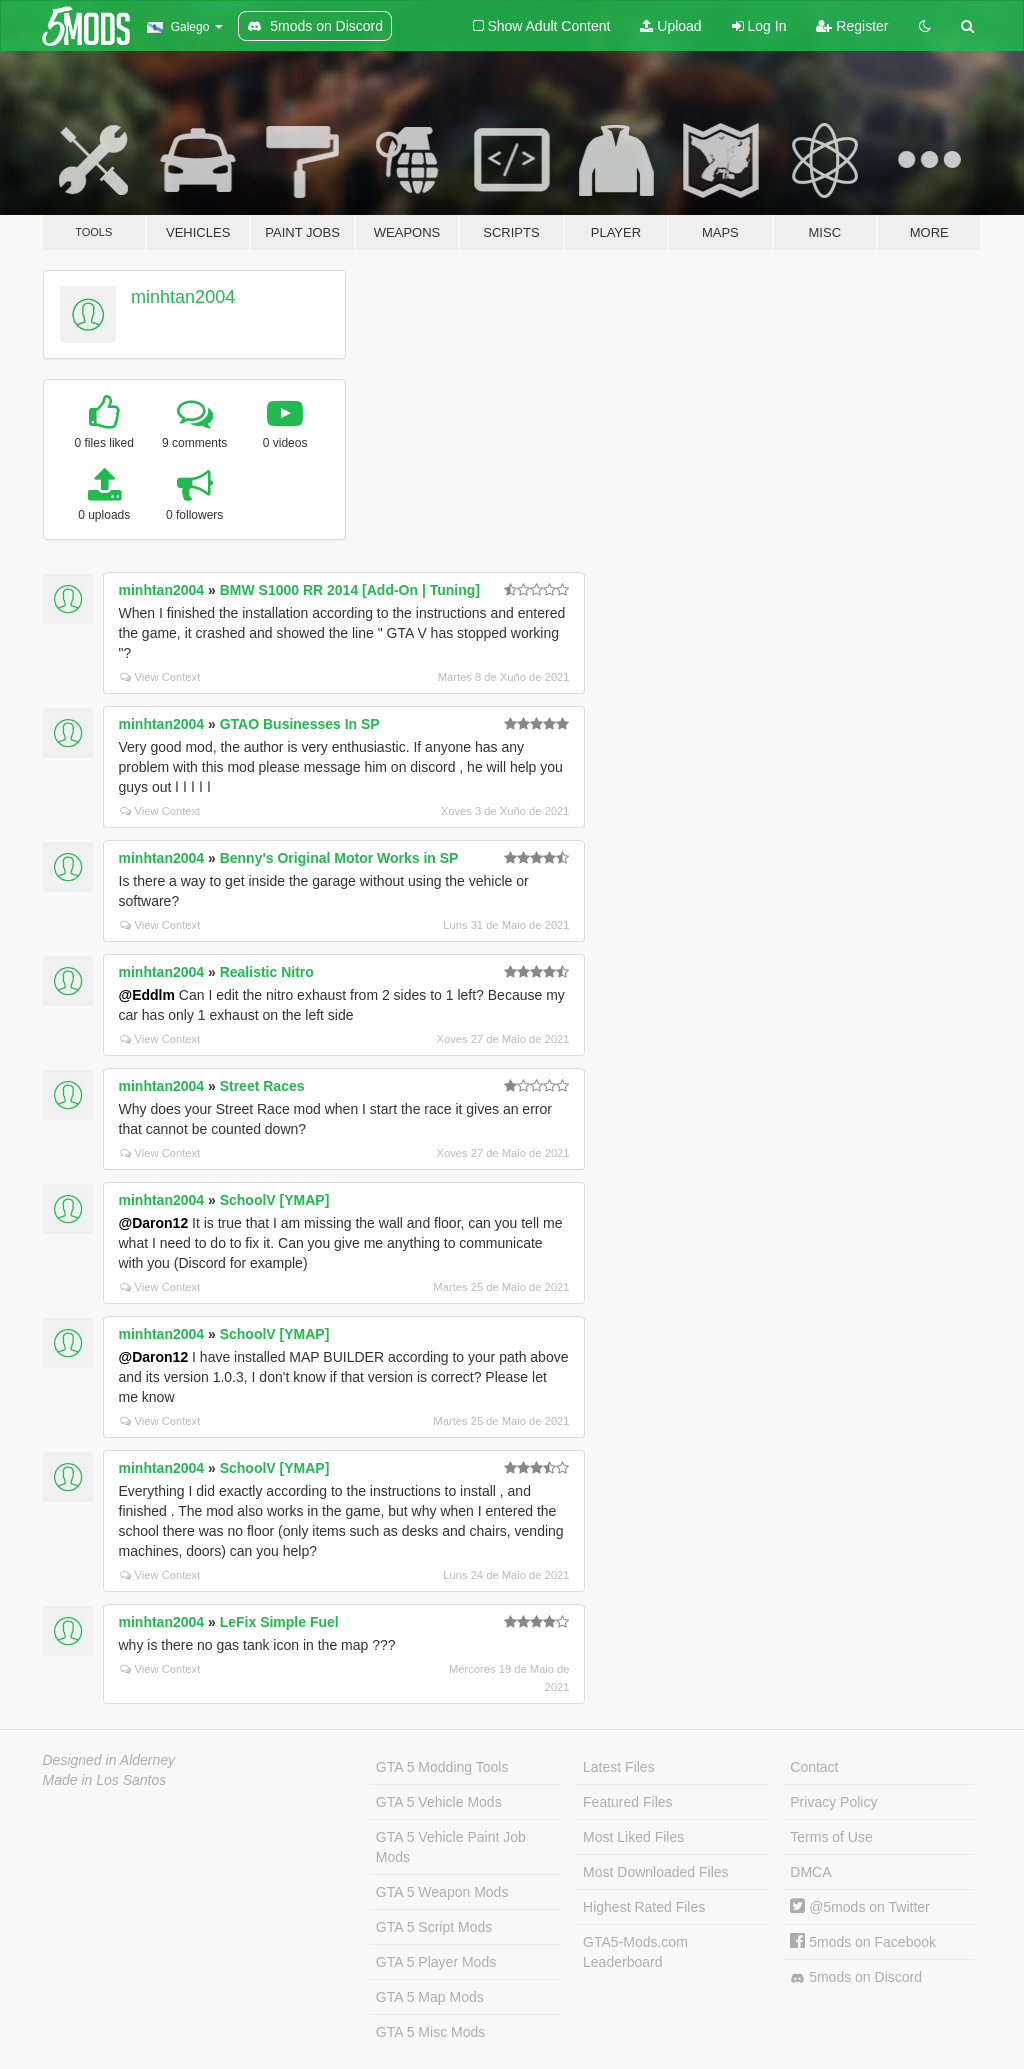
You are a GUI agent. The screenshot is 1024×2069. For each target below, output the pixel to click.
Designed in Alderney (109, 1760)
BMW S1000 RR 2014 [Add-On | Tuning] (350, 590)
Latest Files (619, 1767)
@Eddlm (147, 995)
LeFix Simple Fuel (279, 1622)
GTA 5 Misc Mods (430, 2032)
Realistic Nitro (267, 972)
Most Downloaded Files (656, 1872)
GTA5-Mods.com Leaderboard (635, 1952)
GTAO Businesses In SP (300, 724)
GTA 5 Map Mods (430, 1997)
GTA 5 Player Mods (436, 1962)
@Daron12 (154, 1223)
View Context (160, 677)
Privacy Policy (833, 1802)
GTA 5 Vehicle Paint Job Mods (451, 1847)
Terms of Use (831, 1837)
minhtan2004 (183, 297)
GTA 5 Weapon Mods (442, 1892)
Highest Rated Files (644, 1907)
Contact (814, 1767)
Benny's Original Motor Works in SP (339, 858)
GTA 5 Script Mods (434, 1927)
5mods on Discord (856, 1977)
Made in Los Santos (105, 1780)
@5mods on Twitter (859, 1907)
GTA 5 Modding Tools (442, 1767)
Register (852, 26)
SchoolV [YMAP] (275, 1200)
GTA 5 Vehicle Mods (439, 1802)
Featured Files (627, 1802)
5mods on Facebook (863, 1942)
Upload (670, 26)
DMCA (810, 1872)
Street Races (262, 1086)
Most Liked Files (633, 1837)
